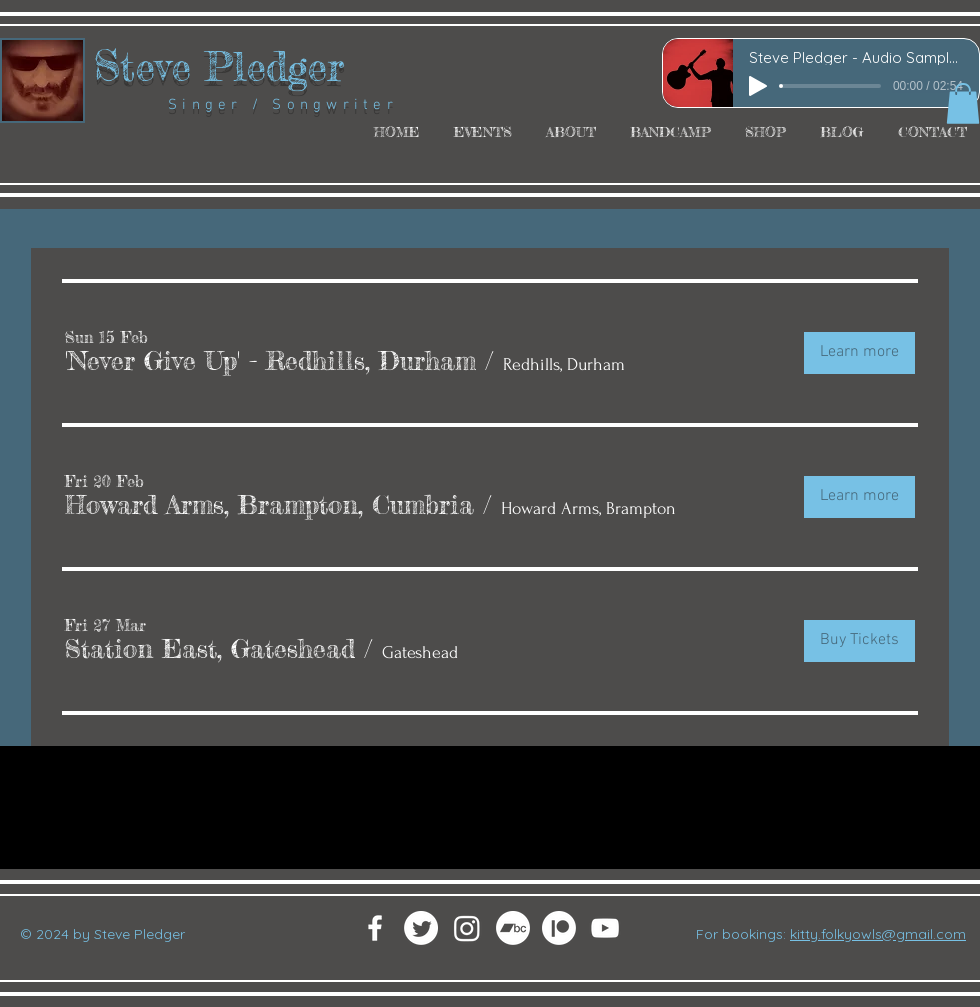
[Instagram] (467, 928)
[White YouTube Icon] (605, 928)
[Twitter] (421, 928)
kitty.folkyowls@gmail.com (878, 934)
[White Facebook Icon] (375, 928)
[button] (963, 103)
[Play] (758, 86)
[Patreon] (559, 928)
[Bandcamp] (513, 928)
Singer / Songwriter (246, 105)
